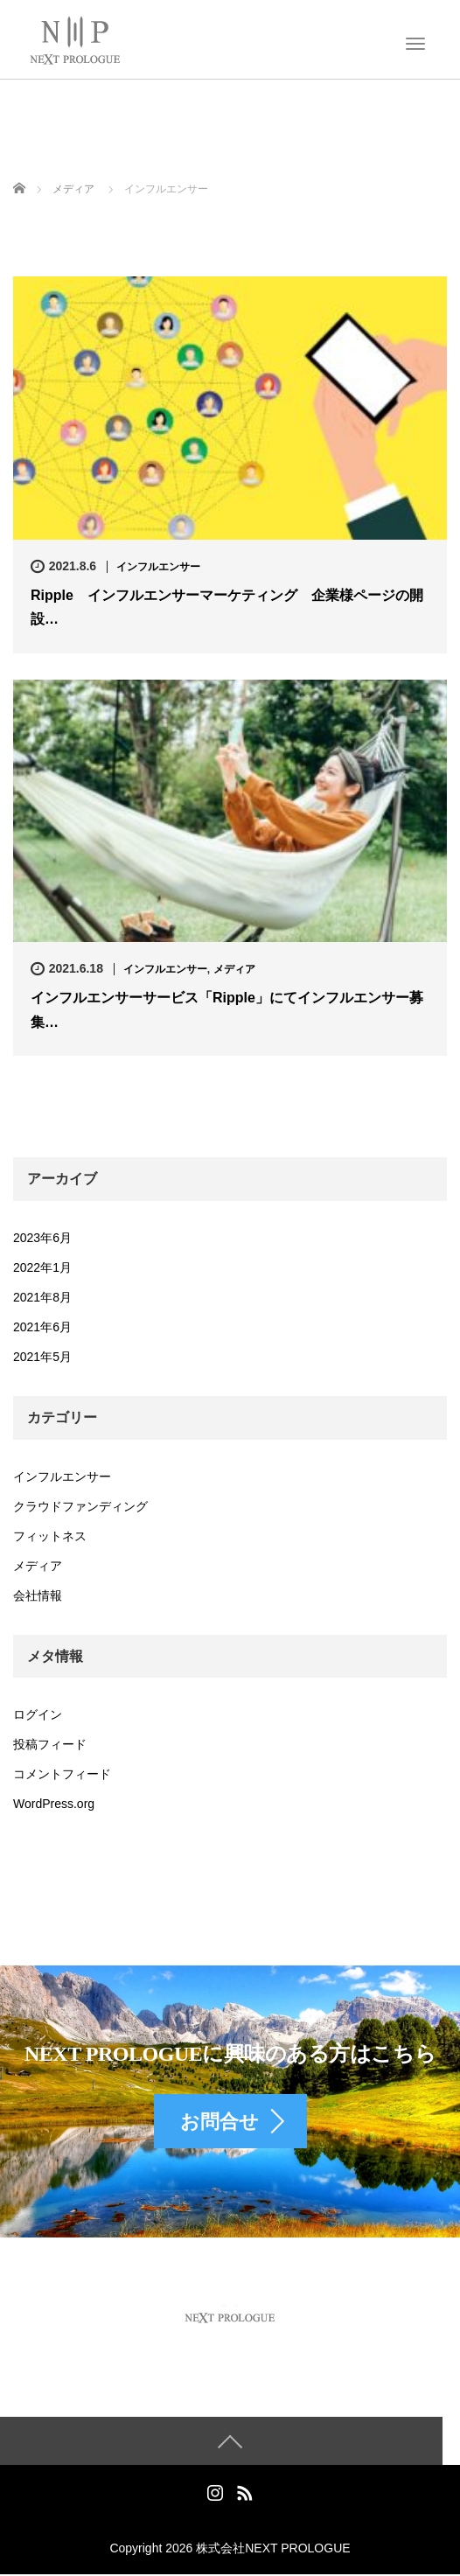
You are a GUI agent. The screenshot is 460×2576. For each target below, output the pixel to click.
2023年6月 (42, 1238)
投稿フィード (50, 1744)
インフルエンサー (158, 567)
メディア (234, 969)
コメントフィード (62, 1774)
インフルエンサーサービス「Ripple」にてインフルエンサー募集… (227, 1009)
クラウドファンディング (80, 1506)
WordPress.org (53, 1804)
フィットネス (50, 1536)
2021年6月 (42, 1327)
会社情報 (37, 1595)
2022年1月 (42, 1267)
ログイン (37, 1714)
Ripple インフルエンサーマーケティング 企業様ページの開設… (227, 607)
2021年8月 (42, 1297)
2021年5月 (42, 1357)
